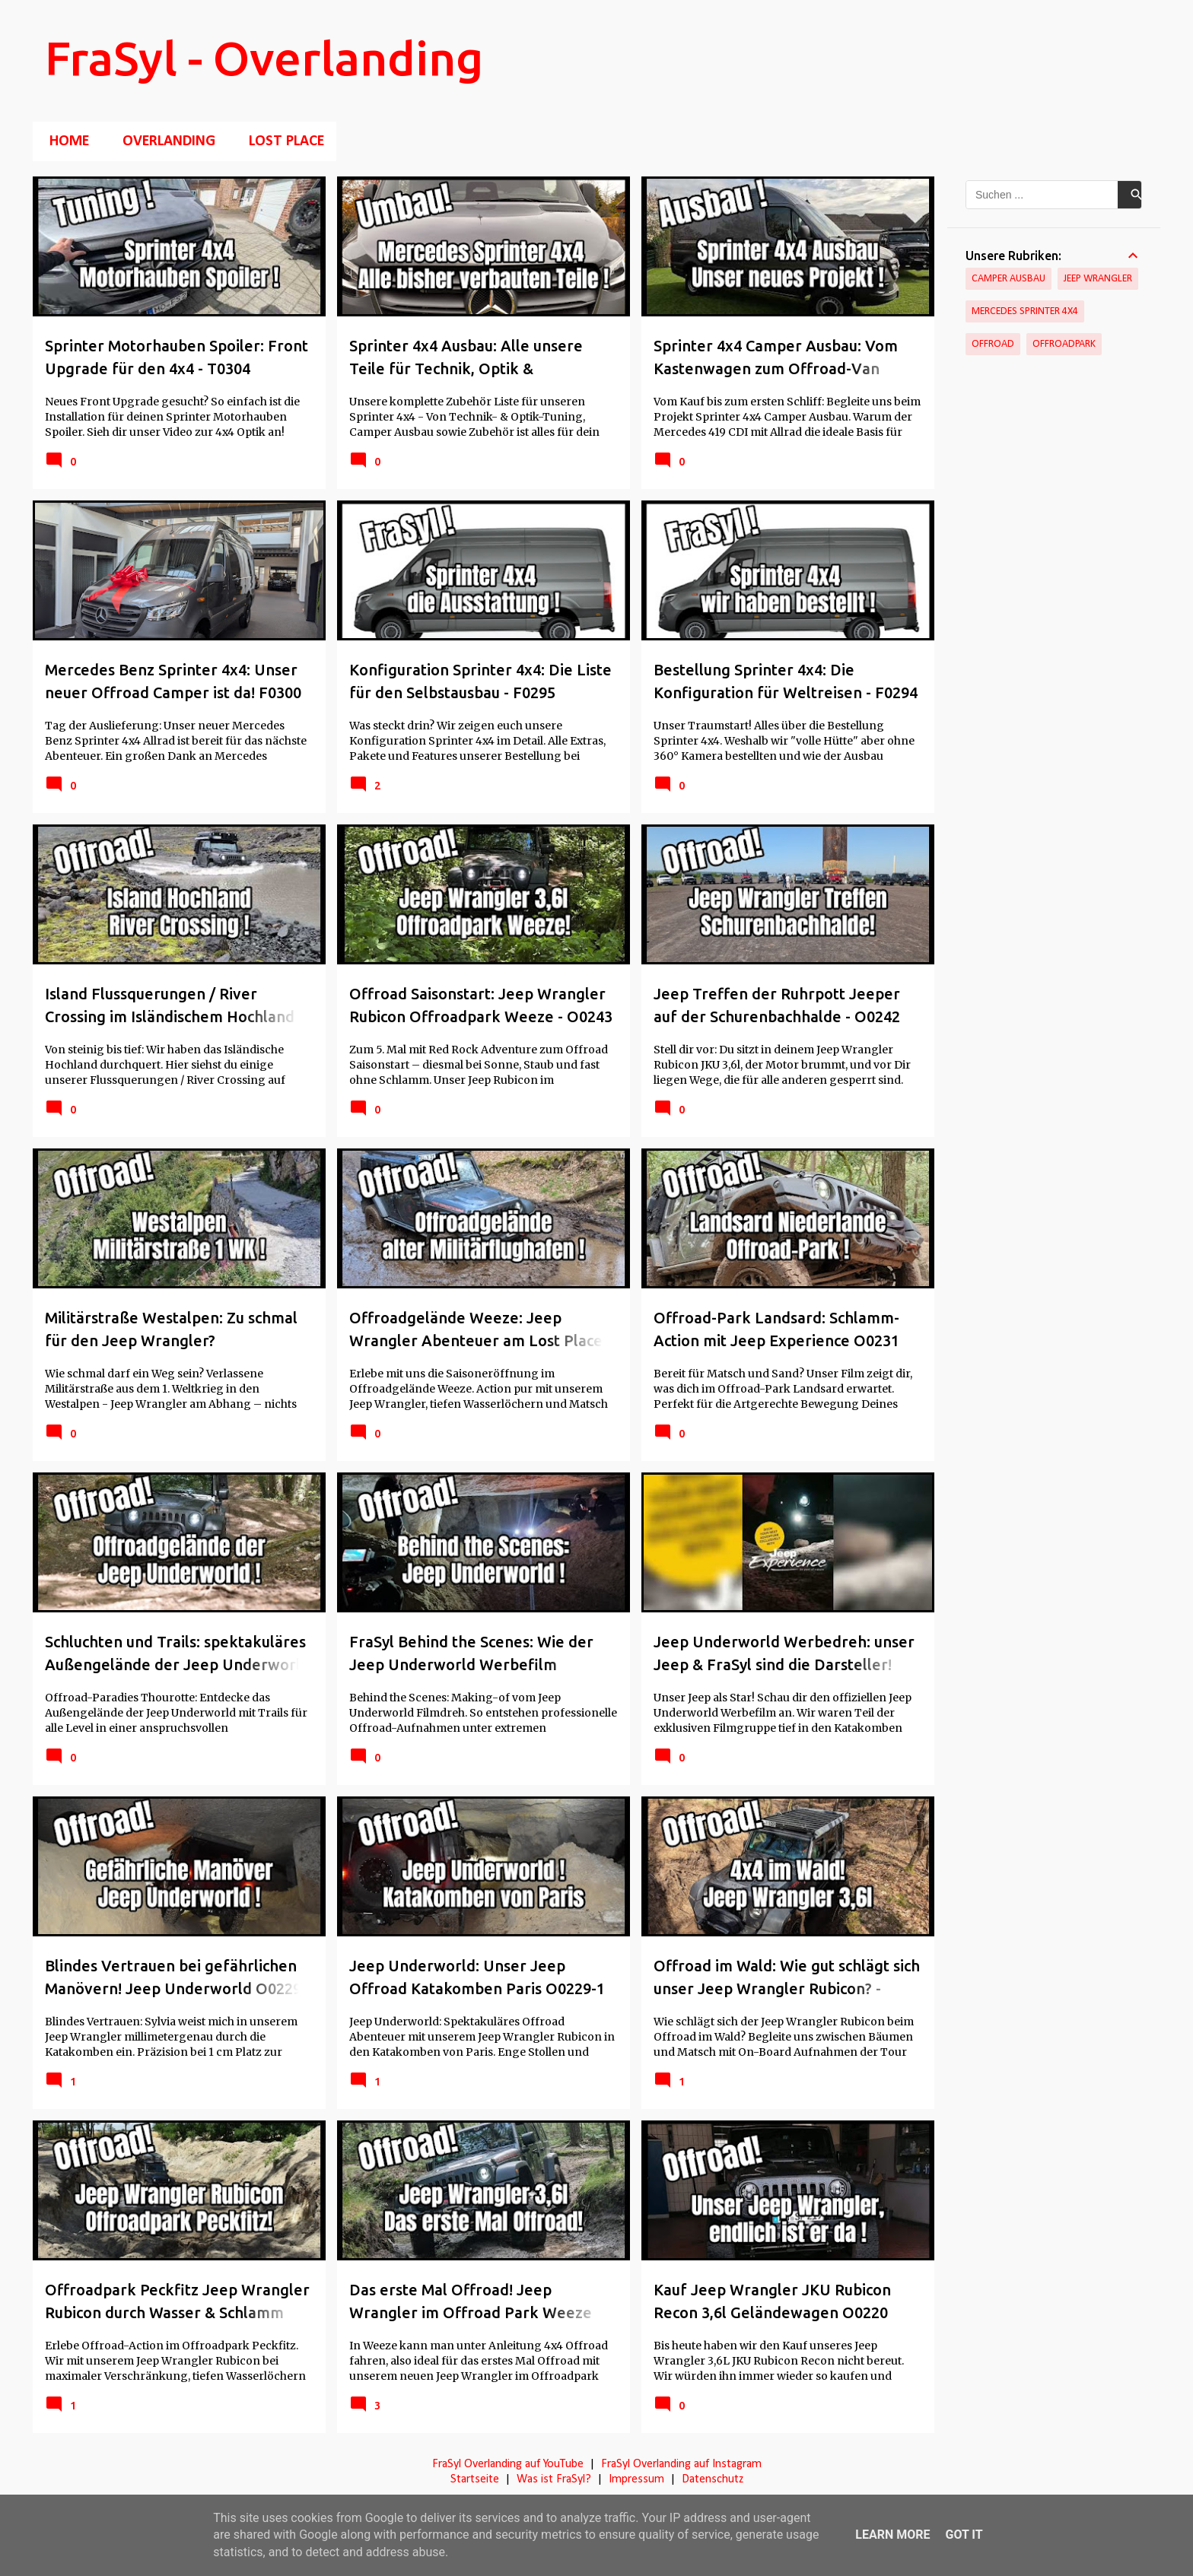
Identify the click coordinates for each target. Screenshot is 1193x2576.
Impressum (636, 2479)
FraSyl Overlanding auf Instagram (681, 2464)
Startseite (474, 2479)
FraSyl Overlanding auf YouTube (508, 2464)
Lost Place (282, 141)
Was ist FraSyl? (554, 2479)
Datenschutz (712, 2479)
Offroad (993, 344)
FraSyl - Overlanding (264, 57)
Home (64, 141)
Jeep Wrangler (1098, 278)
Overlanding (164, 141)
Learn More (892, 2534)
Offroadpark (1064, 344)
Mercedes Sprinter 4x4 (1025, 311)
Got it (963, 2534)
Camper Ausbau (1008, 278)
